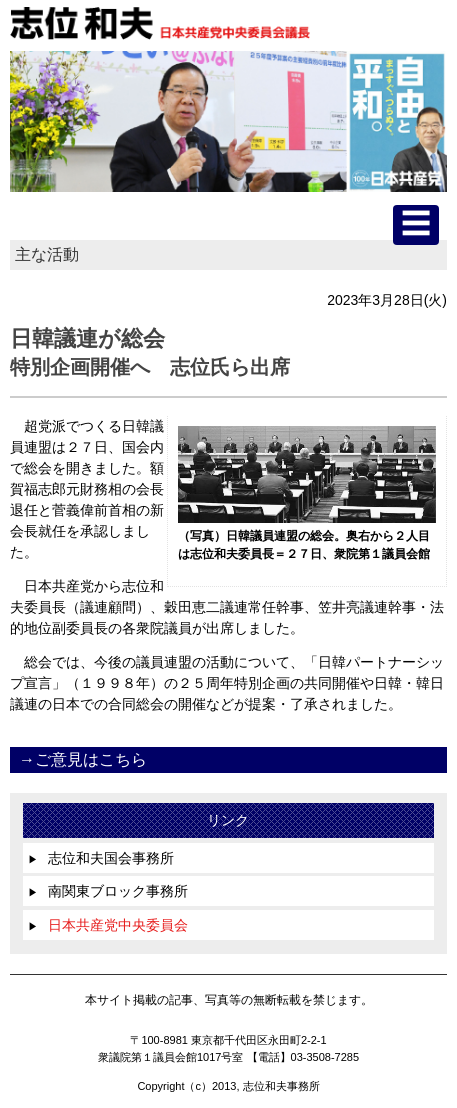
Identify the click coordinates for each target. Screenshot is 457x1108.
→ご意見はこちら (83, 759)
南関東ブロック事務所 (108, 891)
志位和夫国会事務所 (101, 858)
